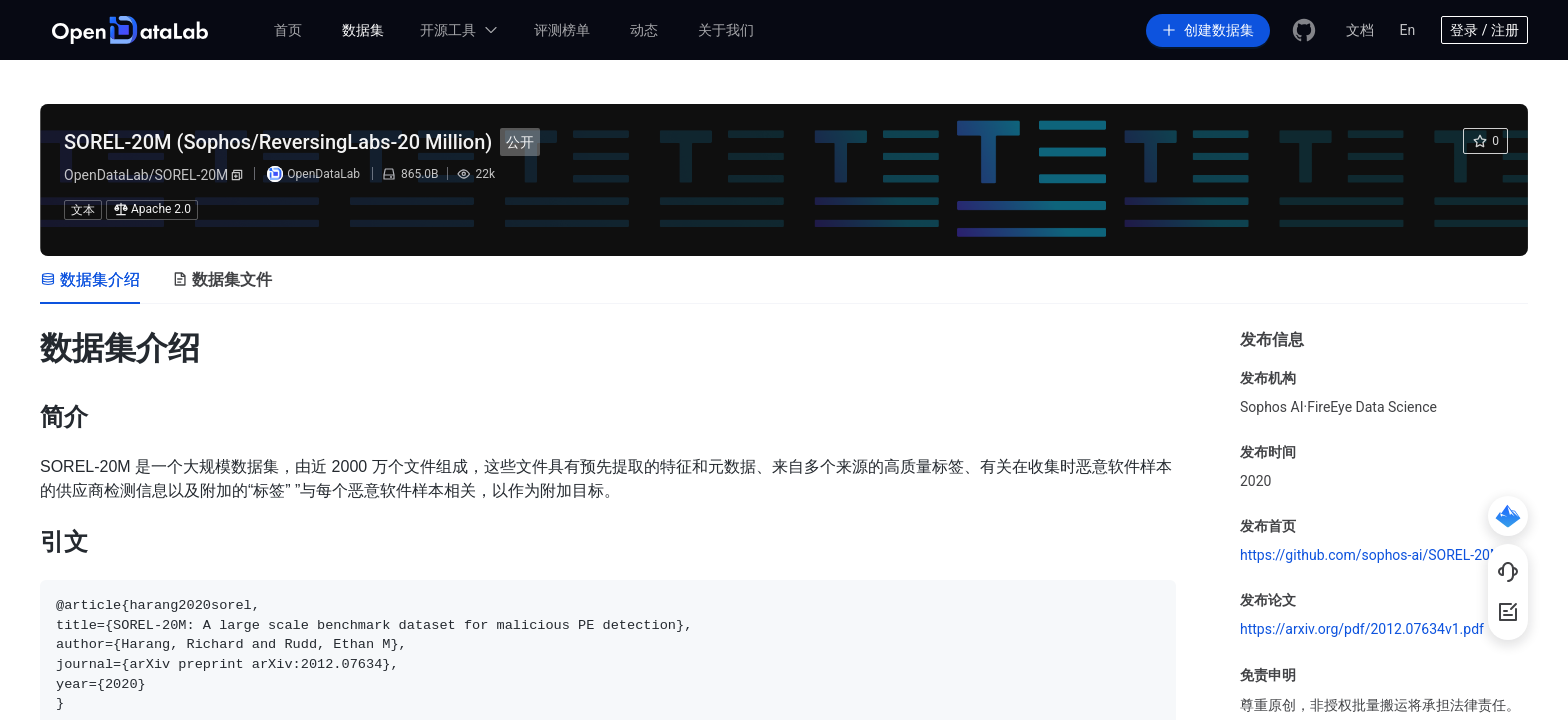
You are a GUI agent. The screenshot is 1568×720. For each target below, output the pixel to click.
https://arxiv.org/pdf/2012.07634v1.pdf (1362, 629)
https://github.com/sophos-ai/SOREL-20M (1371, 555)
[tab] (90, 280)
